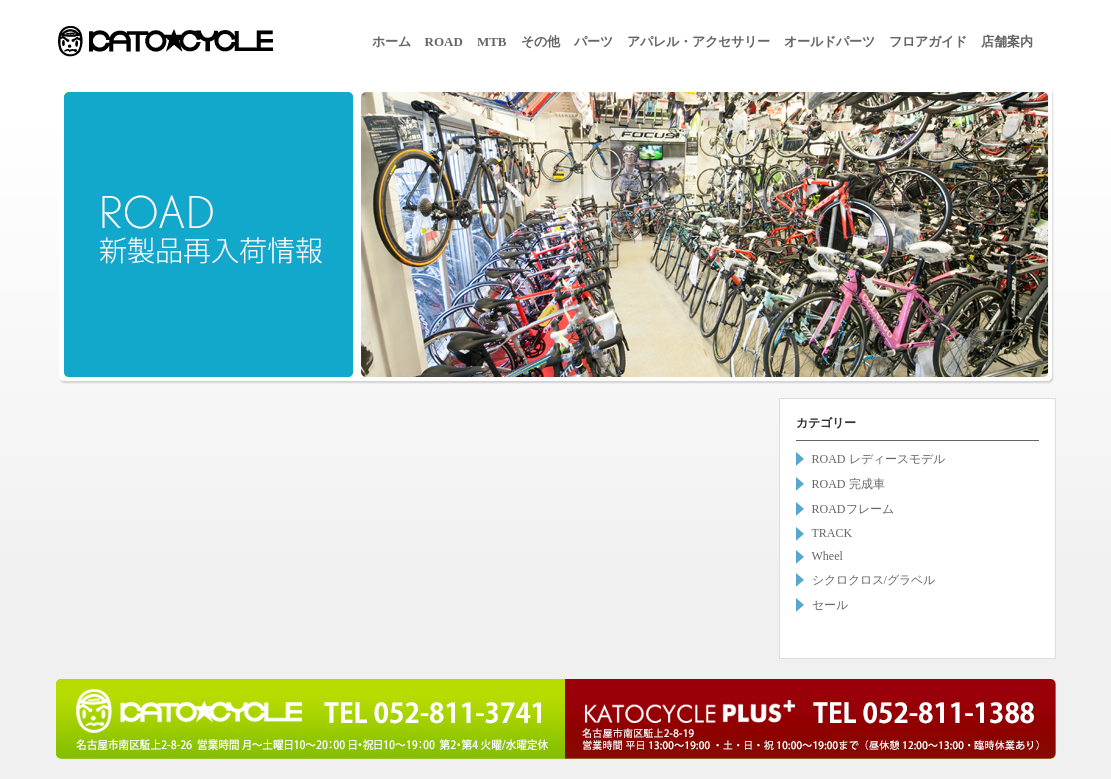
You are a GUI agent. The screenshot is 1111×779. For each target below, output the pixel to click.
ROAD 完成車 (848, 484)
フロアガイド (928, 41)
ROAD (444, 41)
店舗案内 (1007, 41)
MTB (492, 41)
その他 (540, 41)
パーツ (593, 41)
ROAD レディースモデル (878, 459)
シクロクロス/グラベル (873, 580)
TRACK (832, 533)
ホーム (391, 41)
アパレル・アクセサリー (698, 41)
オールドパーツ (829, 41)
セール (830, 605)
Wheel (827, 556)
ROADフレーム (853, 509)
